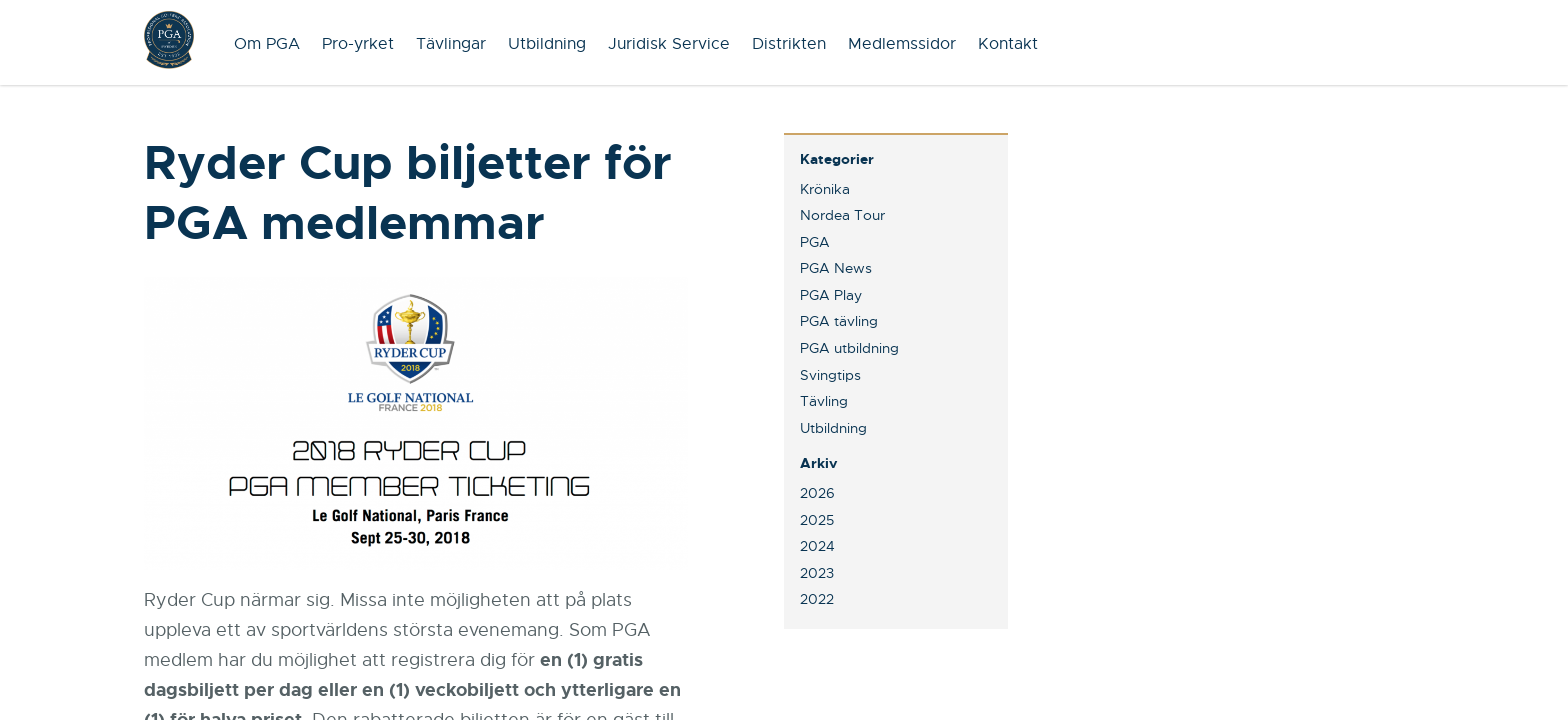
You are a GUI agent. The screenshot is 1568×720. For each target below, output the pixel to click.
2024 (817, 546)
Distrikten (789, 44)
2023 (817, 573)
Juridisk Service (669, 44)
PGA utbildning (849, 348)
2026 (817, 493)
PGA (815, 242)
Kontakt (1008, 44)
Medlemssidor (902, 44)
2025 (817, 520)
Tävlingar (451, 44)
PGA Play (831, 295)
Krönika (825, 189)
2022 (817, 599)
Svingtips (830, 375)
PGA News (836, 268)
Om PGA (267, 44)
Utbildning (547, 44)
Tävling (824, 401)
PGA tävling (839, 321)
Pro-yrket (358, 44)
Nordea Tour (842, 215)
